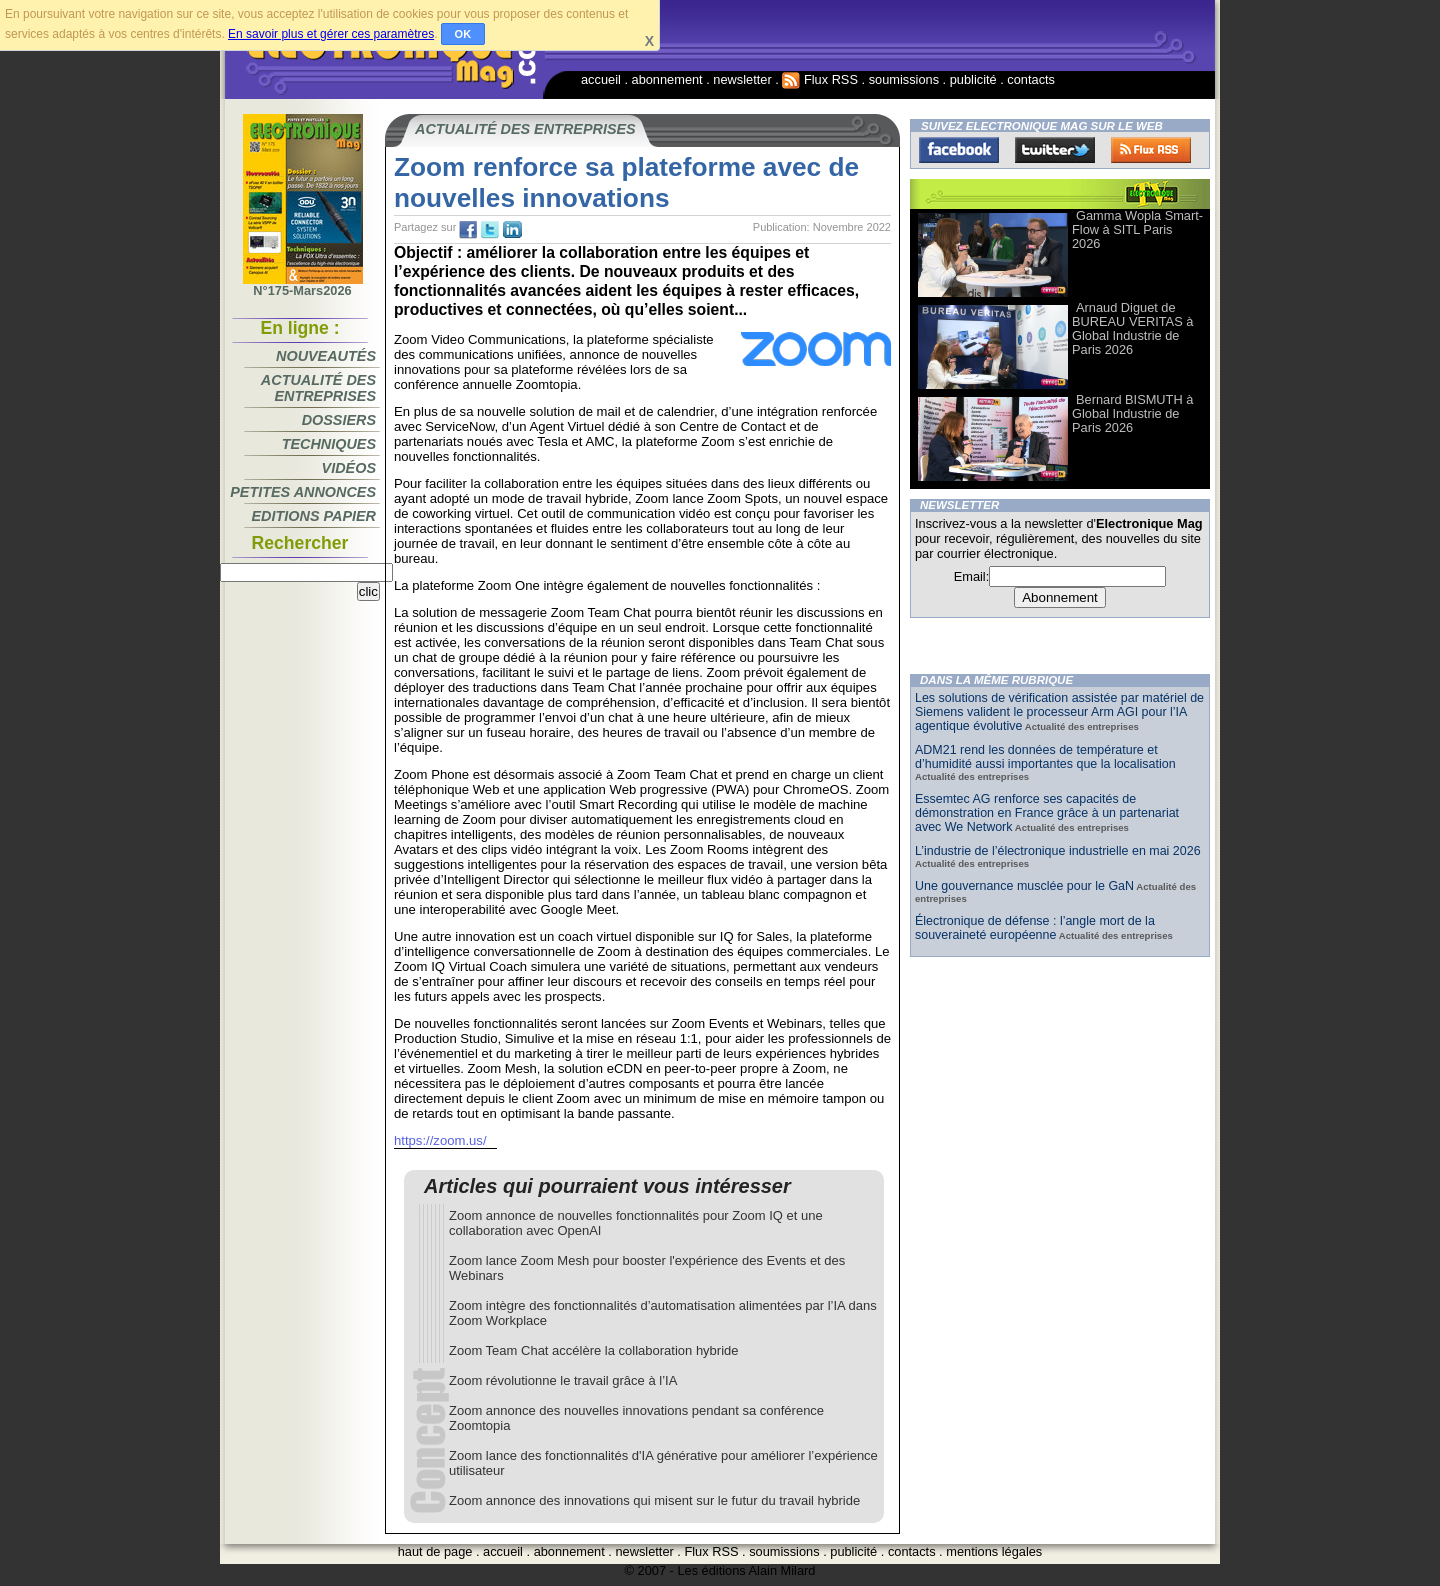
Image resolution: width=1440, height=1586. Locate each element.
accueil (601, 79)
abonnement (667, 79)
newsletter (742, 79)
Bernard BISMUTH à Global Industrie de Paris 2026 (1132, 413)
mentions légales (994, 1551)
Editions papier (314, 516)
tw (490, 230)
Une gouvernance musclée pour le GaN (1024, 886)
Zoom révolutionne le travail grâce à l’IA (563, 1380)
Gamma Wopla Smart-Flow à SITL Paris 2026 (1137, 229)
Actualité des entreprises (318, 388)
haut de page (435, 1551)
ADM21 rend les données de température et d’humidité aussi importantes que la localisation (1045, 757)
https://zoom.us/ (440, 1140)
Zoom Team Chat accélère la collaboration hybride (594, 1350)
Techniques (329, 444)
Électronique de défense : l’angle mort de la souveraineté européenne (1035, 928)
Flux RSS (820, 79)
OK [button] (463, 34)
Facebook (959, 150)
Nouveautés (326, 356)
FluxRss (1151, 150)
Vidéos (349, 468)
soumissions (904, 79)
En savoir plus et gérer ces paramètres (331, 34)
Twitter (1055, 150)
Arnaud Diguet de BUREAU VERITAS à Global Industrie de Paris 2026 (1132, 328)
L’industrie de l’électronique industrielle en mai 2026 (1058, 851)
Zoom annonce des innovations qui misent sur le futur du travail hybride (654, 1500)
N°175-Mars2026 (303, 285)
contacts (1031, 79)
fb (468, 230)
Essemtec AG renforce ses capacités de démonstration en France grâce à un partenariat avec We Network (1047, 813)
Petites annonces (303, 492)
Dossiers (339, 420)
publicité (973, 79)
